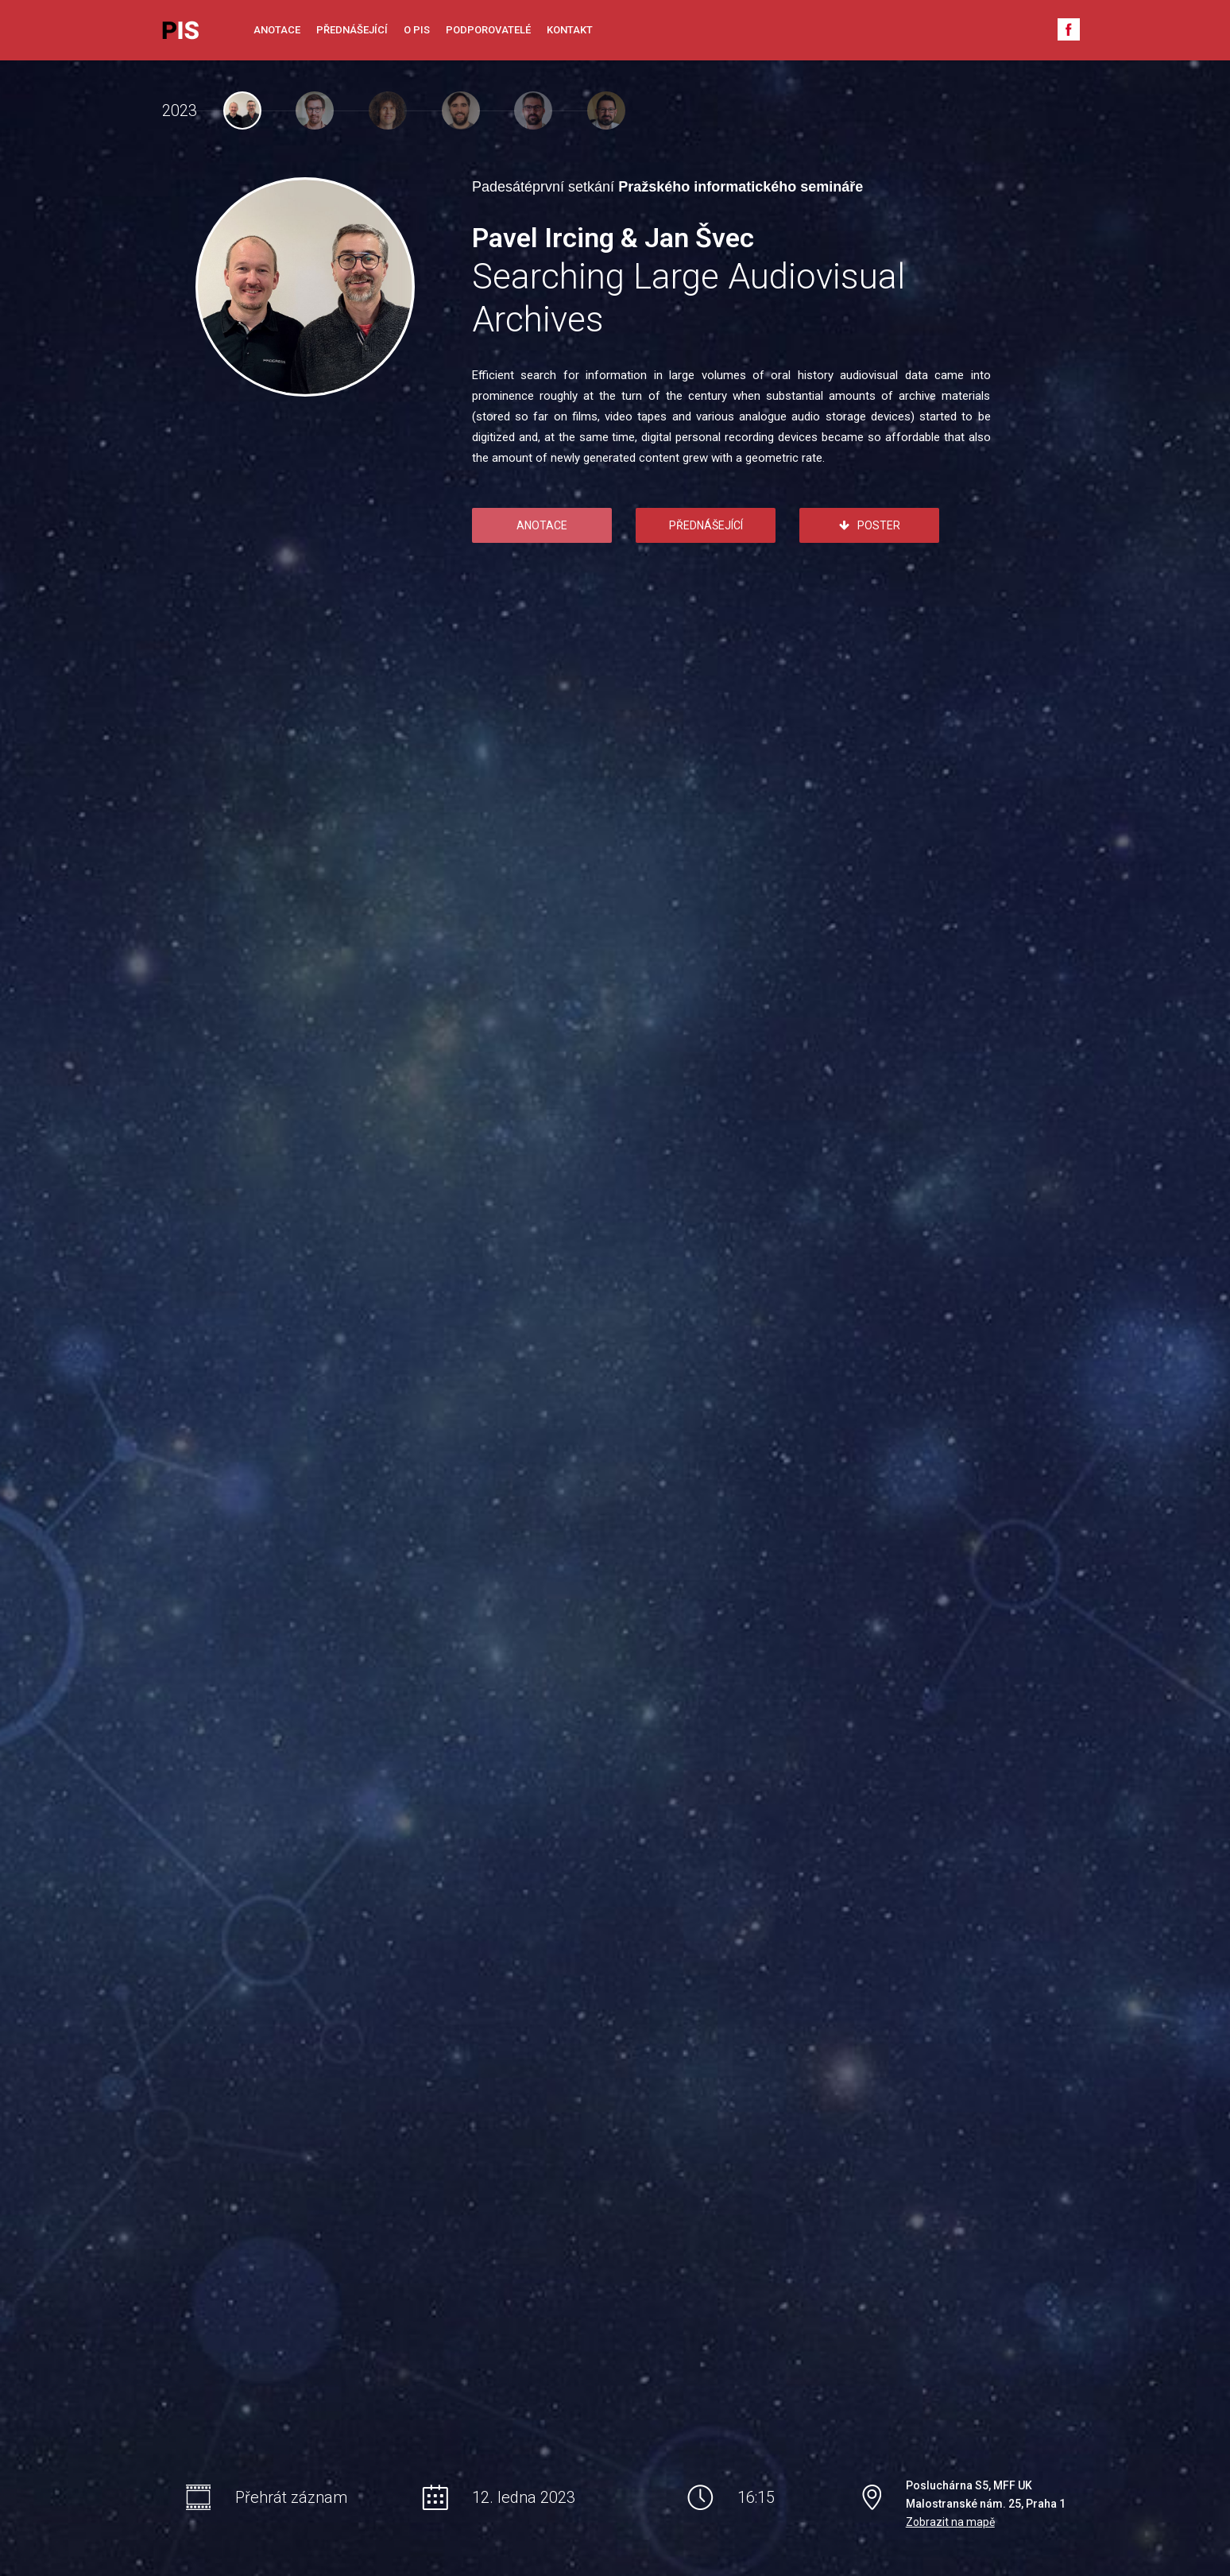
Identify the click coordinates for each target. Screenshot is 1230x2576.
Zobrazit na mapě (950, 2522)
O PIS (417, 30)
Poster (869, 525)
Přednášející (352, 30)
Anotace (276, 30)
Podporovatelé (488, 30)
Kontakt (570, 30)
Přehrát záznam (291, 2498)
